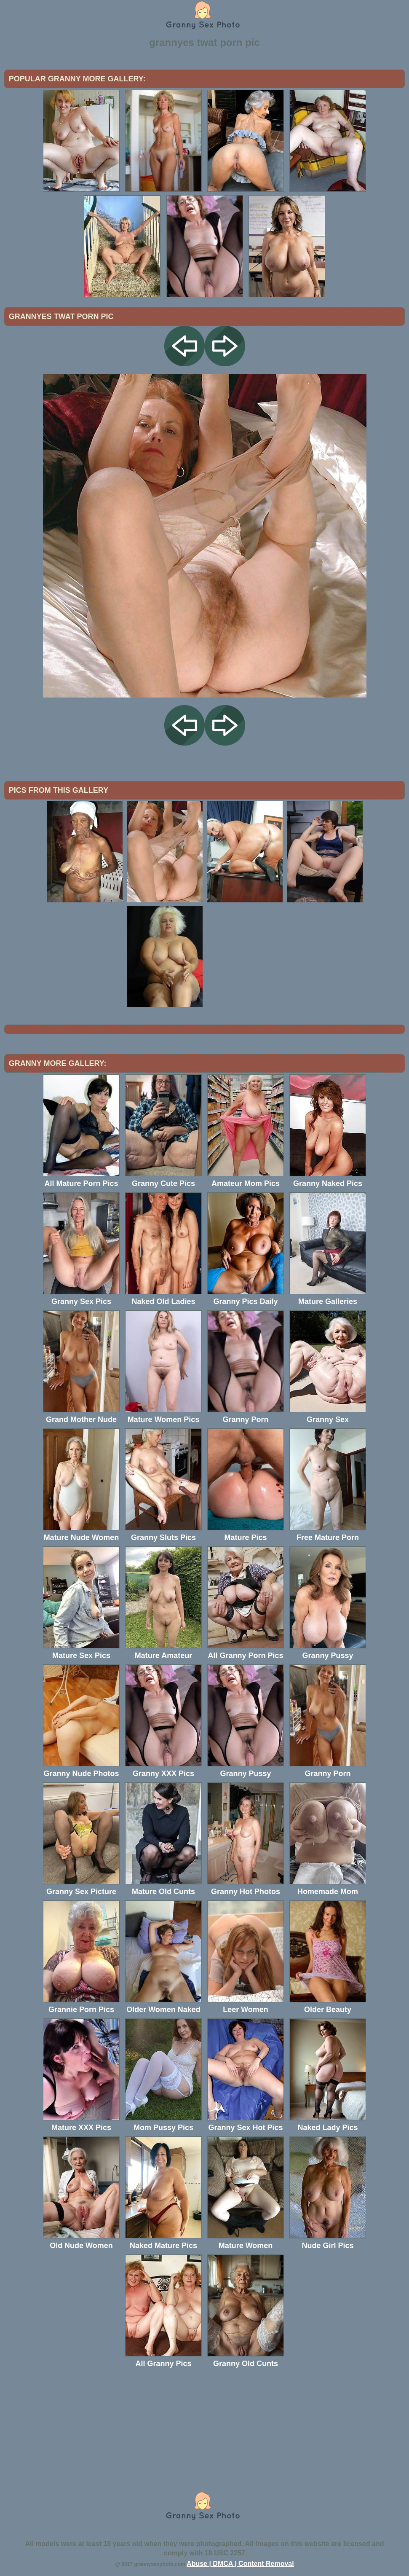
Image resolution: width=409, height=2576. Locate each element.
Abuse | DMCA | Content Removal (240, 2563)
